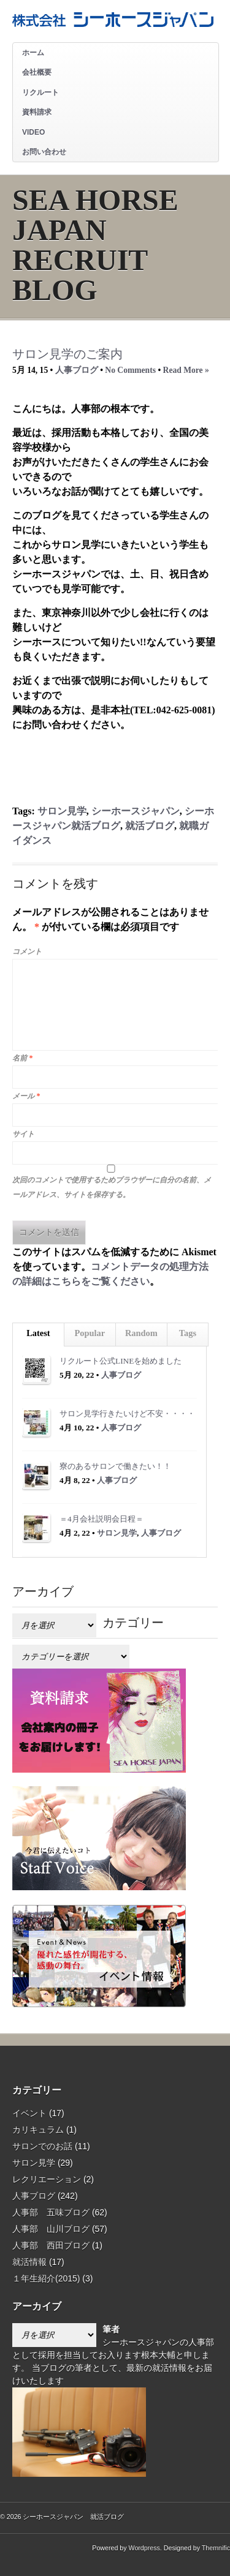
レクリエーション (46, 2179)
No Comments (130, 370)
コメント (27, 951)
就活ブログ (149, 825)
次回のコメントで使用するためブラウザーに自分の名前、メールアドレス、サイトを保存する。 (111, 1187)
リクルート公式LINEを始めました (120, 1360)
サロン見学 (61, 811)
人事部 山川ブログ (51, 2229)
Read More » (186, 370)
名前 (22, 1058)
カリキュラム (38, 2130)
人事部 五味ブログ (51, 2212)
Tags (187, 1333)
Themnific (216, 2548)
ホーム (33, 52)
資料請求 (37, 112)
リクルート (40, 92)
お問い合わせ (44, 152)
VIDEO (33, 132)
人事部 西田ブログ (51, 2245)
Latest (38, 1333)
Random (141, 1333)
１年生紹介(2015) (46, 2278)
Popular (90, 1333)
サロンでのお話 (42, 2146)
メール (26, 1096)
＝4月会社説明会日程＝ (101, 1518)
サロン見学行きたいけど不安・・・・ (127, 1413)
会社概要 (37, 72)
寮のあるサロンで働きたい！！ (115, 1466)
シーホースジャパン (135, 811)
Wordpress (144, 2548)
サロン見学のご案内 (67, 354)
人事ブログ (76, 370)
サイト (23, 1134)
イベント (29, 2113)
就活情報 (29, 2262)
